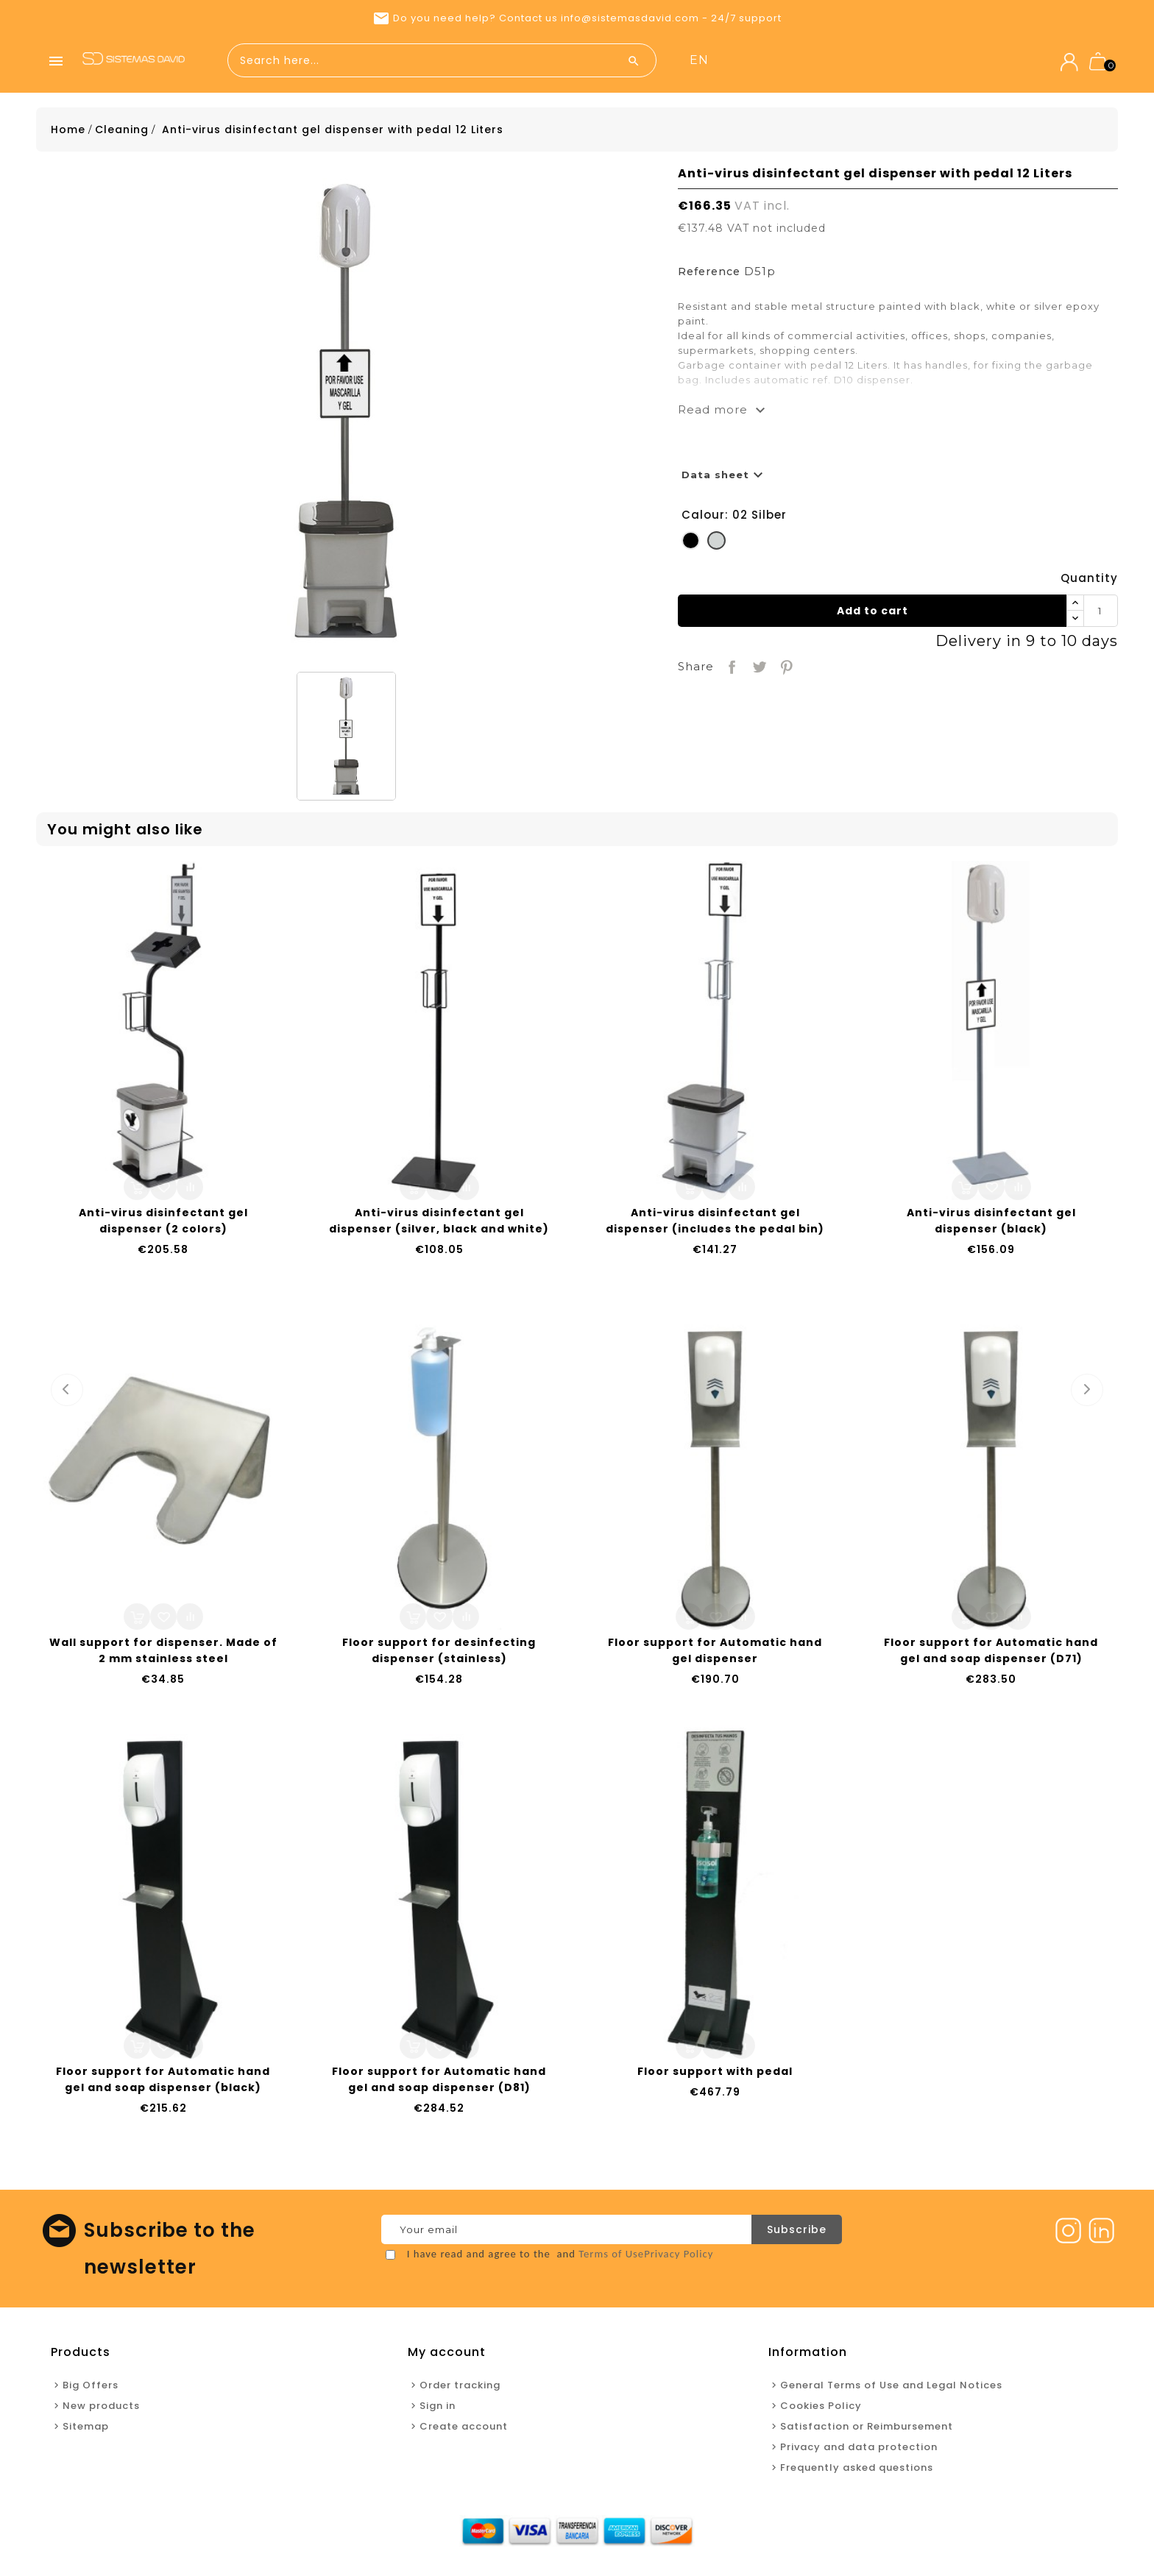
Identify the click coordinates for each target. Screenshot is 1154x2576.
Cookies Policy (821, 2409)
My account (447, 2355)
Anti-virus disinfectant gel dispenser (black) (991, 1224)
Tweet (757, 669)
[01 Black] (691, 546)
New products (821, 61)
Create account (464, 2430)
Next (1087, 1393)
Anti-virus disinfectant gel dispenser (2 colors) (163, 1224)
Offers (750, 61)
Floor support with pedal (715, 2075)
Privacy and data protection (859, 2451)
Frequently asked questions (856, 2471)
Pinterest (785, 669)
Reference (709, 275)
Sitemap (86, 2430)
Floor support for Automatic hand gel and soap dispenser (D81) (439, 2083)
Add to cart (872, 614)
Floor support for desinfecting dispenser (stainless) (439, 1654)
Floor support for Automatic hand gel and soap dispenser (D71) (991, 1654)
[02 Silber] (716, 546)
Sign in (438, 2409)
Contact (898, 61)
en (950, 60)
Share (730, 669)
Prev (67, 1393)
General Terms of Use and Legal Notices (891, 2389)
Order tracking (460, 2389)
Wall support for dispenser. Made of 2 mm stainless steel (163, 1654)
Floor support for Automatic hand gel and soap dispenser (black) (163, 2083)
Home (702, 61)
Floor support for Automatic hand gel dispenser (715, 1654)
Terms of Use (611, 2257)
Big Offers (90, 2389)
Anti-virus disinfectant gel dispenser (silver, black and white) (439, 1224)
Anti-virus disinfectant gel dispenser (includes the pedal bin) (715, 1224)
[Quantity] (1100, 614)
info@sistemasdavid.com (630, 18)
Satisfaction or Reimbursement (866, 2430)
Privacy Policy (678, 2257)
